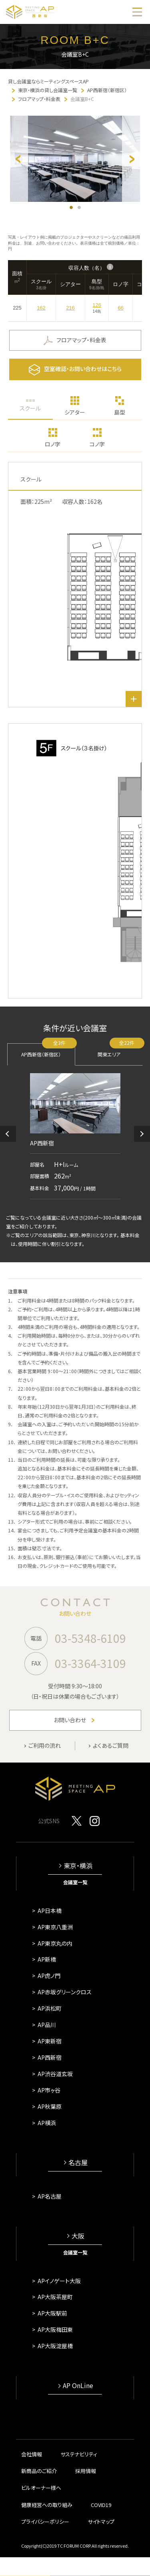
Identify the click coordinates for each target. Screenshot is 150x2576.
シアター (74, 412)
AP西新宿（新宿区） (48, 1050)
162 (41, 308)
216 (70, 308)
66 (121, 308)
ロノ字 (52, 444)
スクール (30, 408)
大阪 (78, 2235)
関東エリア (120, 1050)
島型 (119, 412)
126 (96, 305)
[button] (8, 1134)
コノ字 (97, 444)
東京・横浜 (78, 1865)
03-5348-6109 (90, 1638)
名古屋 (78, 2162)
